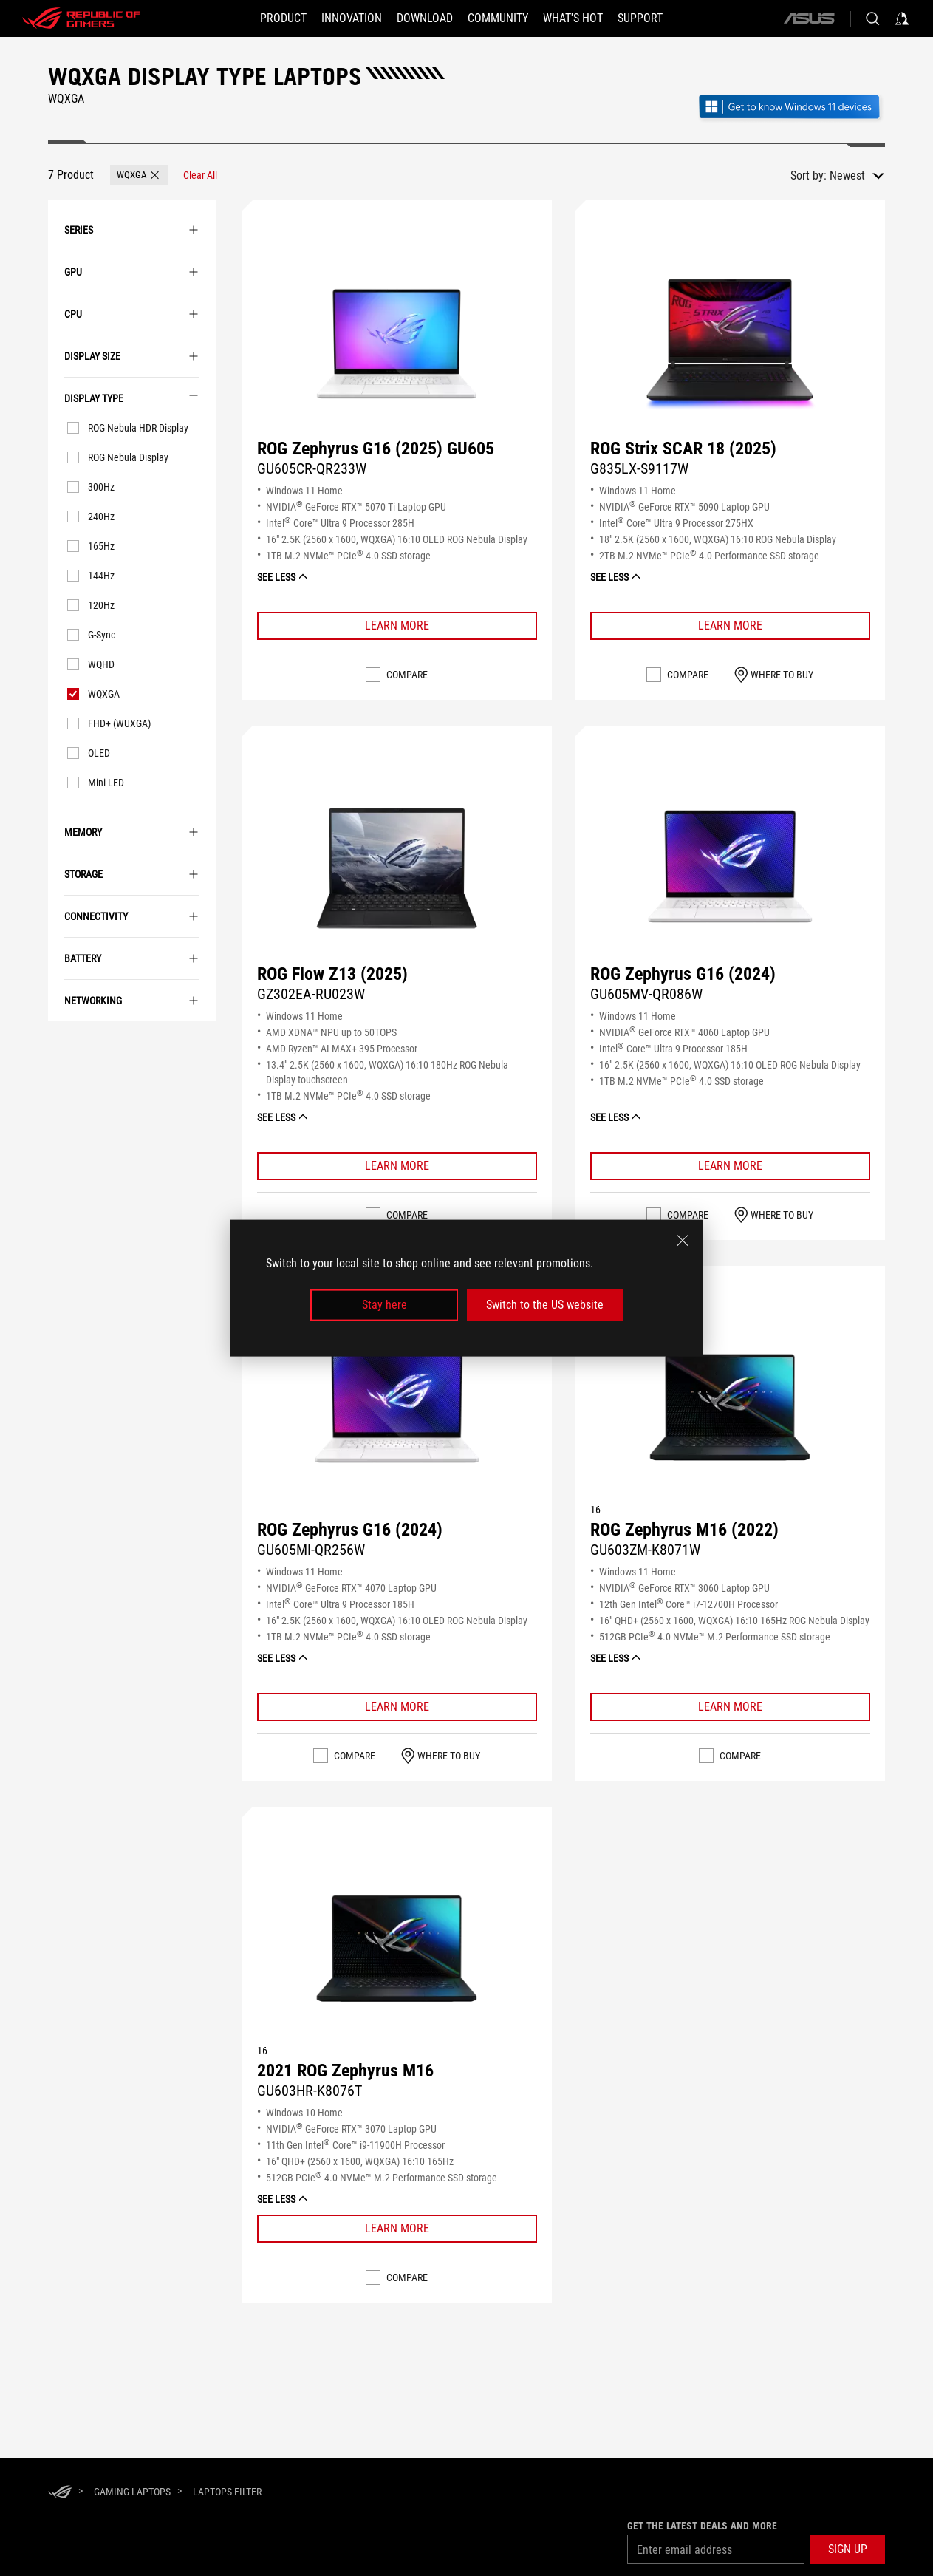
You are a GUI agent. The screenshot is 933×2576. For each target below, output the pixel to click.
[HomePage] (60, 2493)
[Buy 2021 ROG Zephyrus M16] (396, 1950)
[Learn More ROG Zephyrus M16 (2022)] (730, 1707)
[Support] (640, 18)
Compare (407, 675)
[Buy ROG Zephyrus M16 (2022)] (729, 1409)
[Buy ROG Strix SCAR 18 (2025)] (729, 343)
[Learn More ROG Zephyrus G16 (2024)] (730, 1166)
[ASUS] (808, 18)
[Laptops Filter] (227, 2492)
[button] (283, 18)
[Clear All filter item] (200, 175)
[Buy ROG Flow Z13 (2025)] (396, 869)
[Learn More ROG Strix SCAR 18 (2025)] (730, 626)
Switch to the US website (545, 1305)
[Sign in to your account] (902, 18)
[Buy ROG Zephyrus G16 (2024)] (729, 869)
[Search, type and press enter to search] (872, 18)
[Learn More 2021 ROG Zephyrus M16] (397, 2228)
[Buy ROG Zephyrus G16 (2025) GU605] (396, 343)
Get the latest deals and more (702, 2526)
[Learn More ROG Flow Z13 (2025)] (397, 1166)
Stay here (384, 1305)
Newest (847, 175)
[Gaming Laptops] (132, 2492)
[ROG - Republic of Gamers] (81, 18)
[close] (682, 1241)
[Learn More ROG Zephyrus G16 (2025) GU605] (397, 626)
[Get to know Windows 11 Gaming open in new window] (791, 108)
